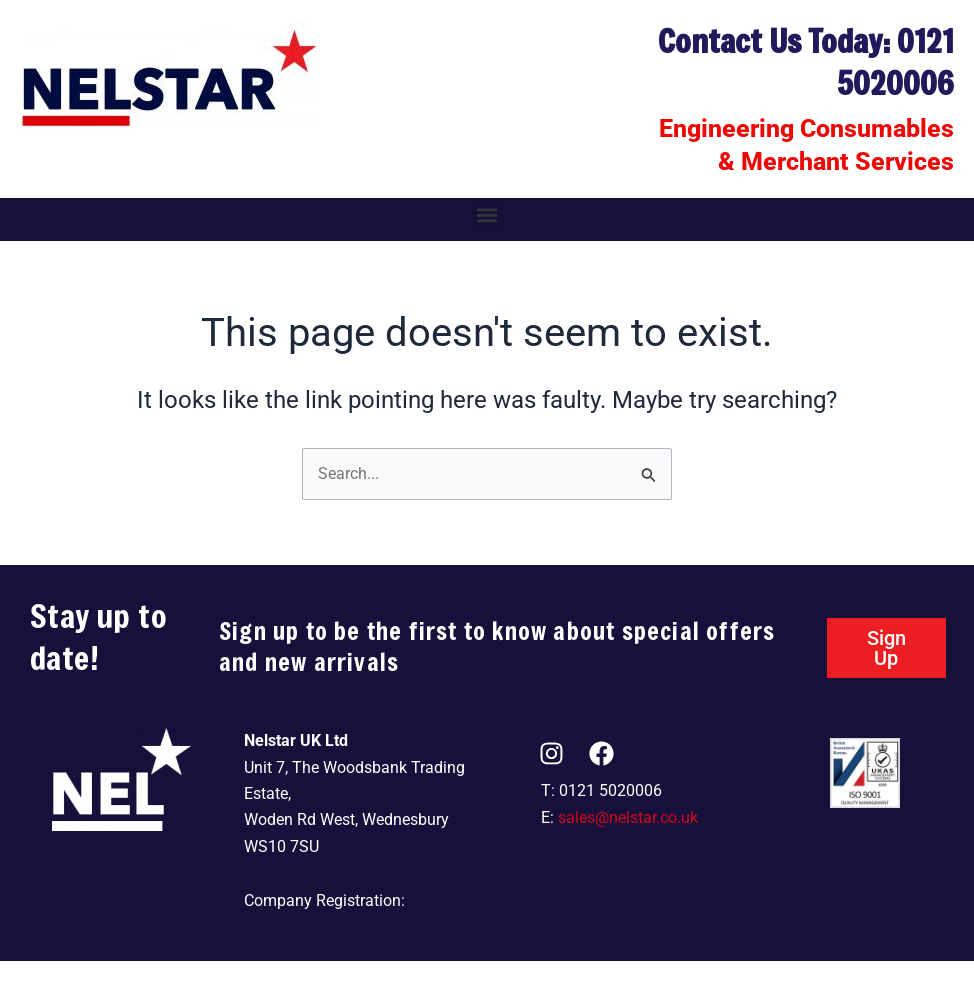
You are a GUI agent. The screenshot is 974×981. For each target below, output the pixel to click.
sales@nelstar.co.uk (628, 817)
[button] (487, 214)
